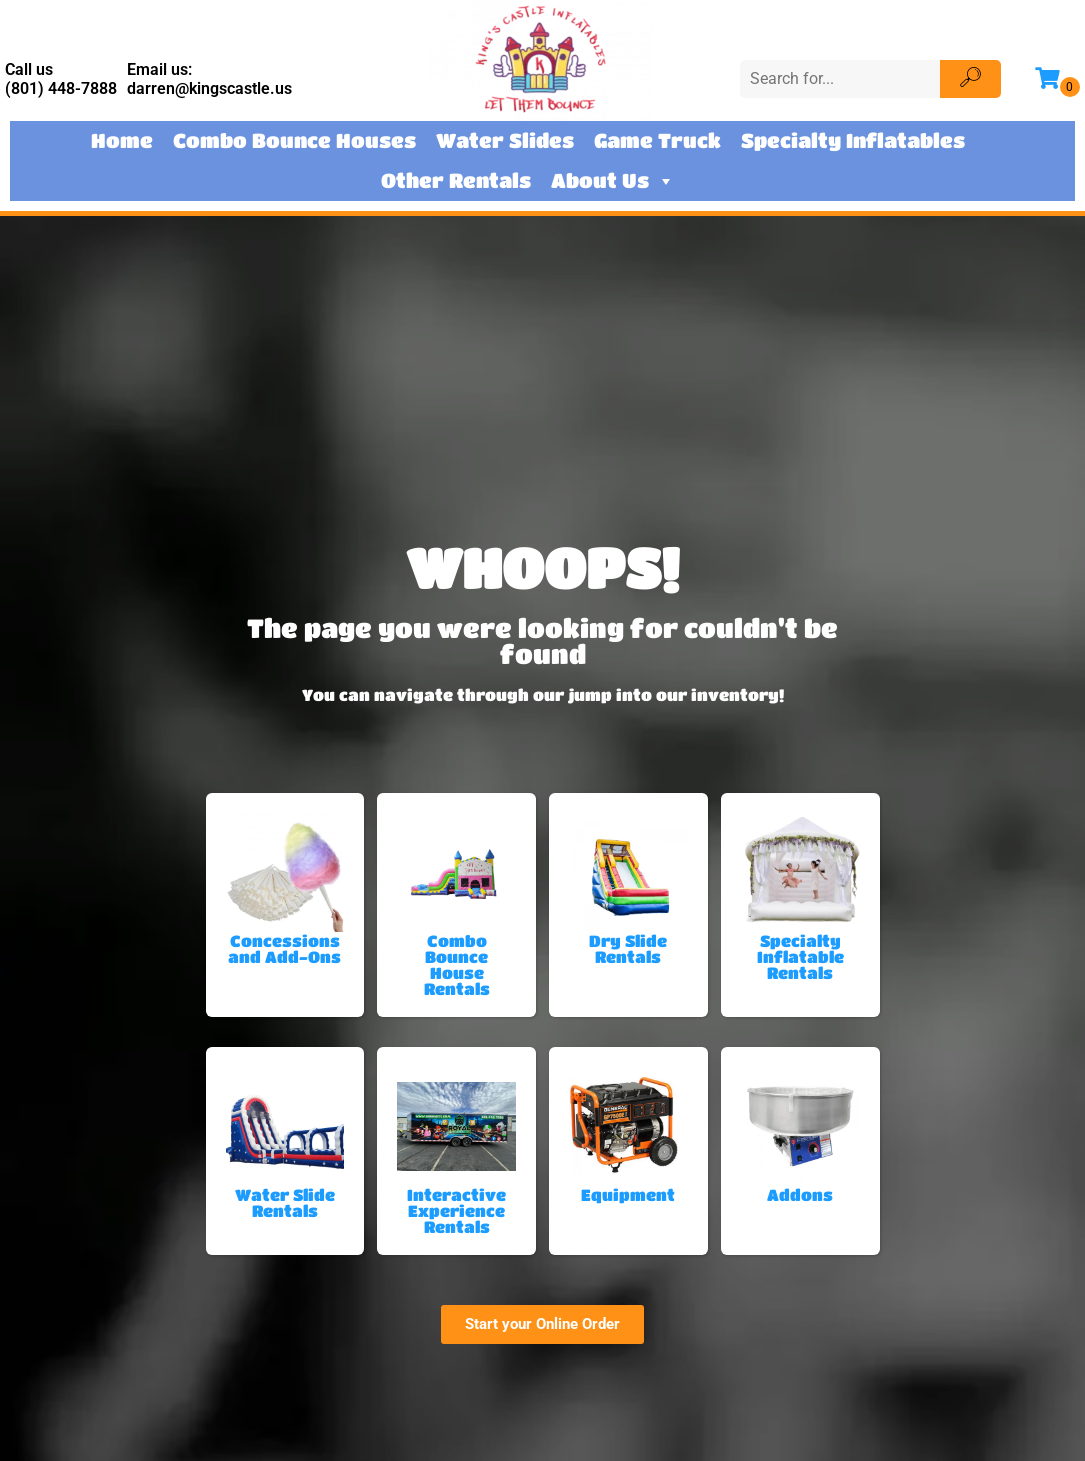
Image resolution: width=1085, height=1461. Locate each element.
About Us (613, 181)
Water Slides (505, 140)
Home (122, 140)
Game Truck (657, 140)
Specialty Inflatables (853, 140)
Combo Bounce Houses (294, 140)
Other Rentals (456, 180)
